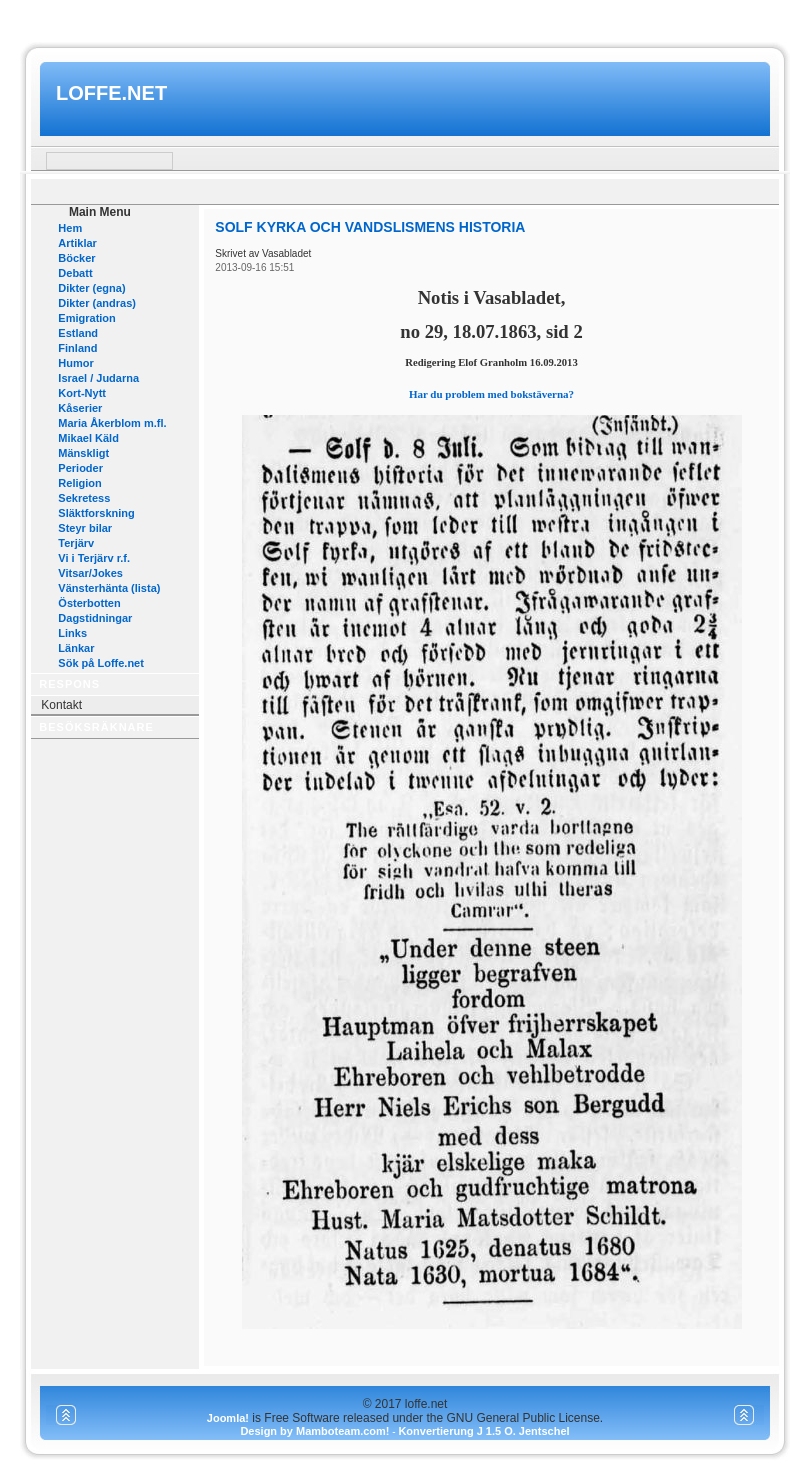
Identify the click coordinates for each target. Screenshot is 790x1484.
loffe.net (111, 93)
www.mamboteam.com (394, 18)
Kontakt (61, 705)
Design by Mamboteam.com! (314, 1431)
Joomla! (228, 1418)
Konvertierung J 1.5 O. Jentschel (483, 1431)
